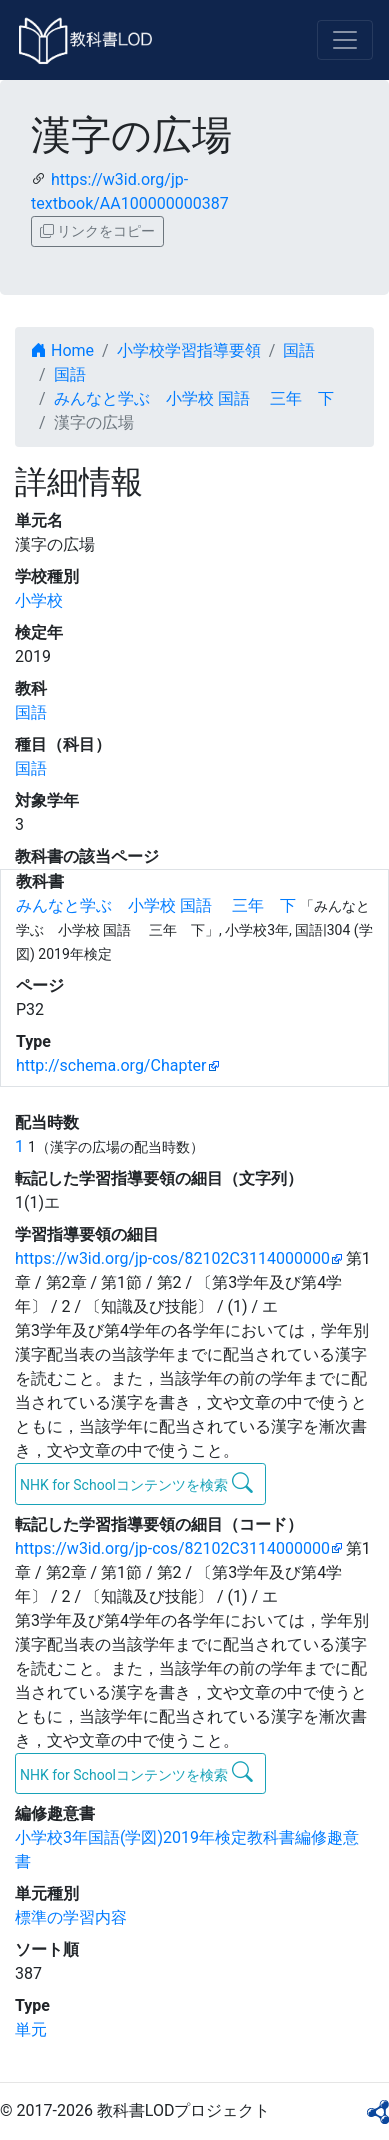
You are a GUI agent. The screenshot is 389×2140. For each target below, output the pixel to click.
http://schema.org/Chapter (111, 1065)
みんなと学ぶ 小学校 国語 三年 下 (194, 398)
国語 (299, 350)
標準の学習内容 (71, 1917)
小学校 (39, 600)
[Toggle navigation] (345, 40)
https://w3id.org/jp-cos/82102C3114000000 (172, 1258)
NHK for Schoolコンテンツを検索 (136, 1483)
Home (62, 350)
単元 (31, 2029)
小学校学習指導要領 (189, 350)
